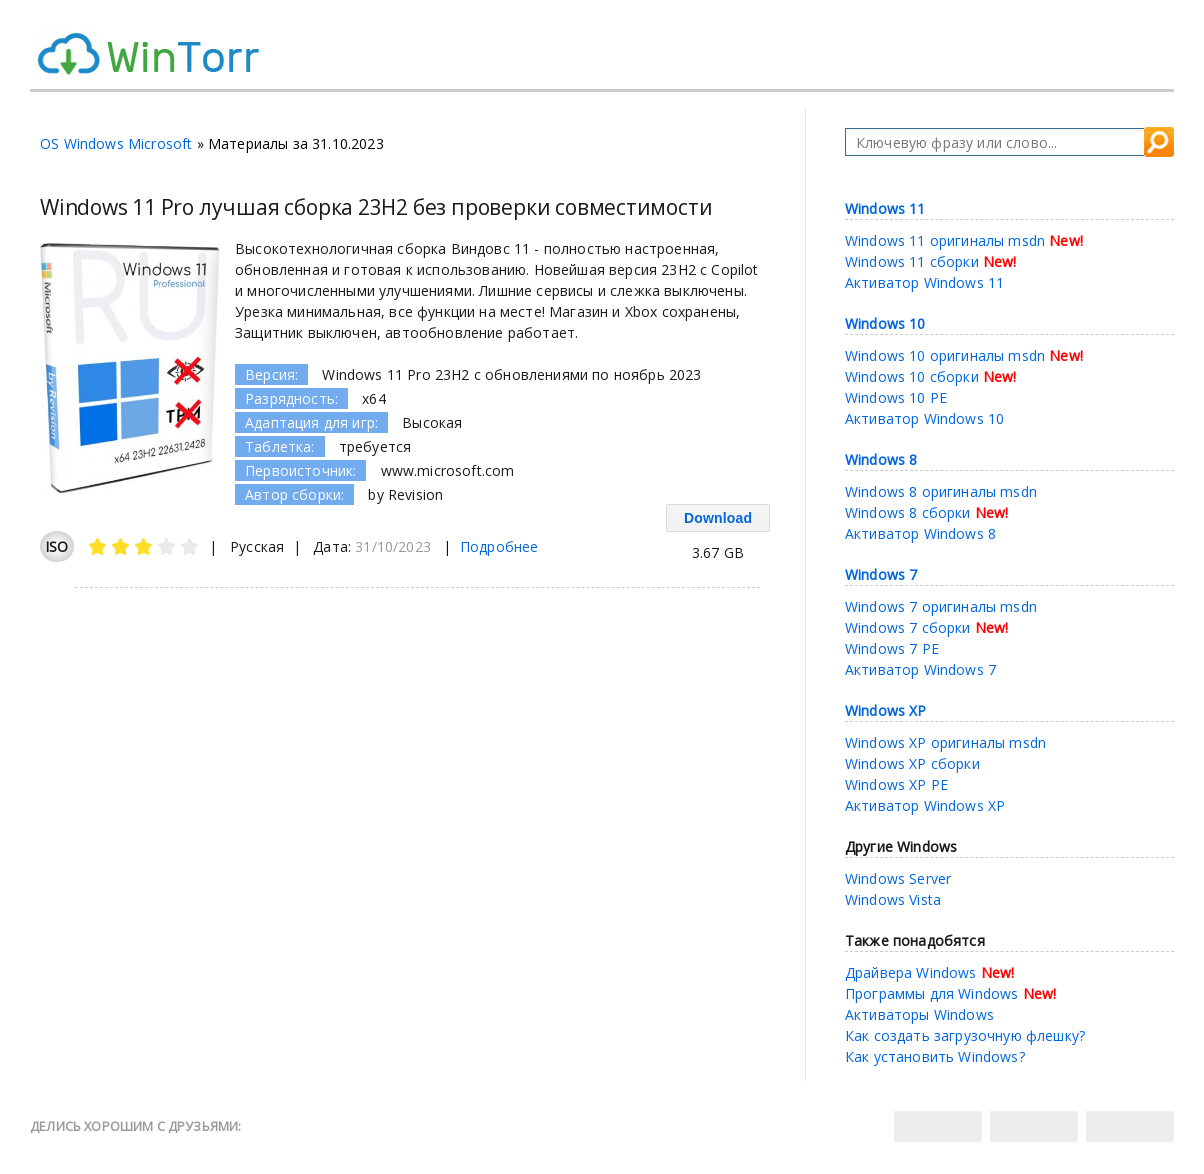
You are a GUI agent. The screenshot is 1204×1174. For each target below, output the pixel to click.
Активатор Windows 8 (920, 533)
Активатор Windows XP (925, 805)
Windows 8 (881, 459)
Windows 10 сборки (912, 376)
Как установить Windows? (935, 1056)
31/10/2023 (393, 546)
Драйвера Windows (911, 972)
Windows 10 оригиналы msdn (945, 355)
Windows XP (886, 710)
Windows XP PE (896, 784)
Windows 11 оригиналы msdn (945, 240)
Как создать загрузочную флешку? (965, 1035)
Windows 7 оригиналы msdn (941, 606)
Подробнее (499, 546)
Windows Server (898, 878)
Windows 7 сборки (908, 627)
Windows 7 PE (892, 648)
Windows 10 (885, 323)
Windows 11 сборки (912, 261)
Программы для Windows (932, 993)
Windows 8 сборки (908, 512)
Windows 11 (885, 208)
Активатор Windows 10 (924, 418)
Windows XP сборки (912, 763)
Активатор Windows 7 (920, 669)
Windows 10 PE (896, 397)
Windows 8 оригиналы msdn (941, 491)
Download (718, 518)
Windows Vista (893, 899)
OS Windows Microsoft (116, 143)
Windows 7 (881, 574)
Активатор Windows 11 (924, 282)
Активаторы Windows (919, 1014)
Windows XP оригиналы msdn (945, 742)
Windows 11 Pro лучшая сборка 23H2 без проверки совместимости (376, 207)
